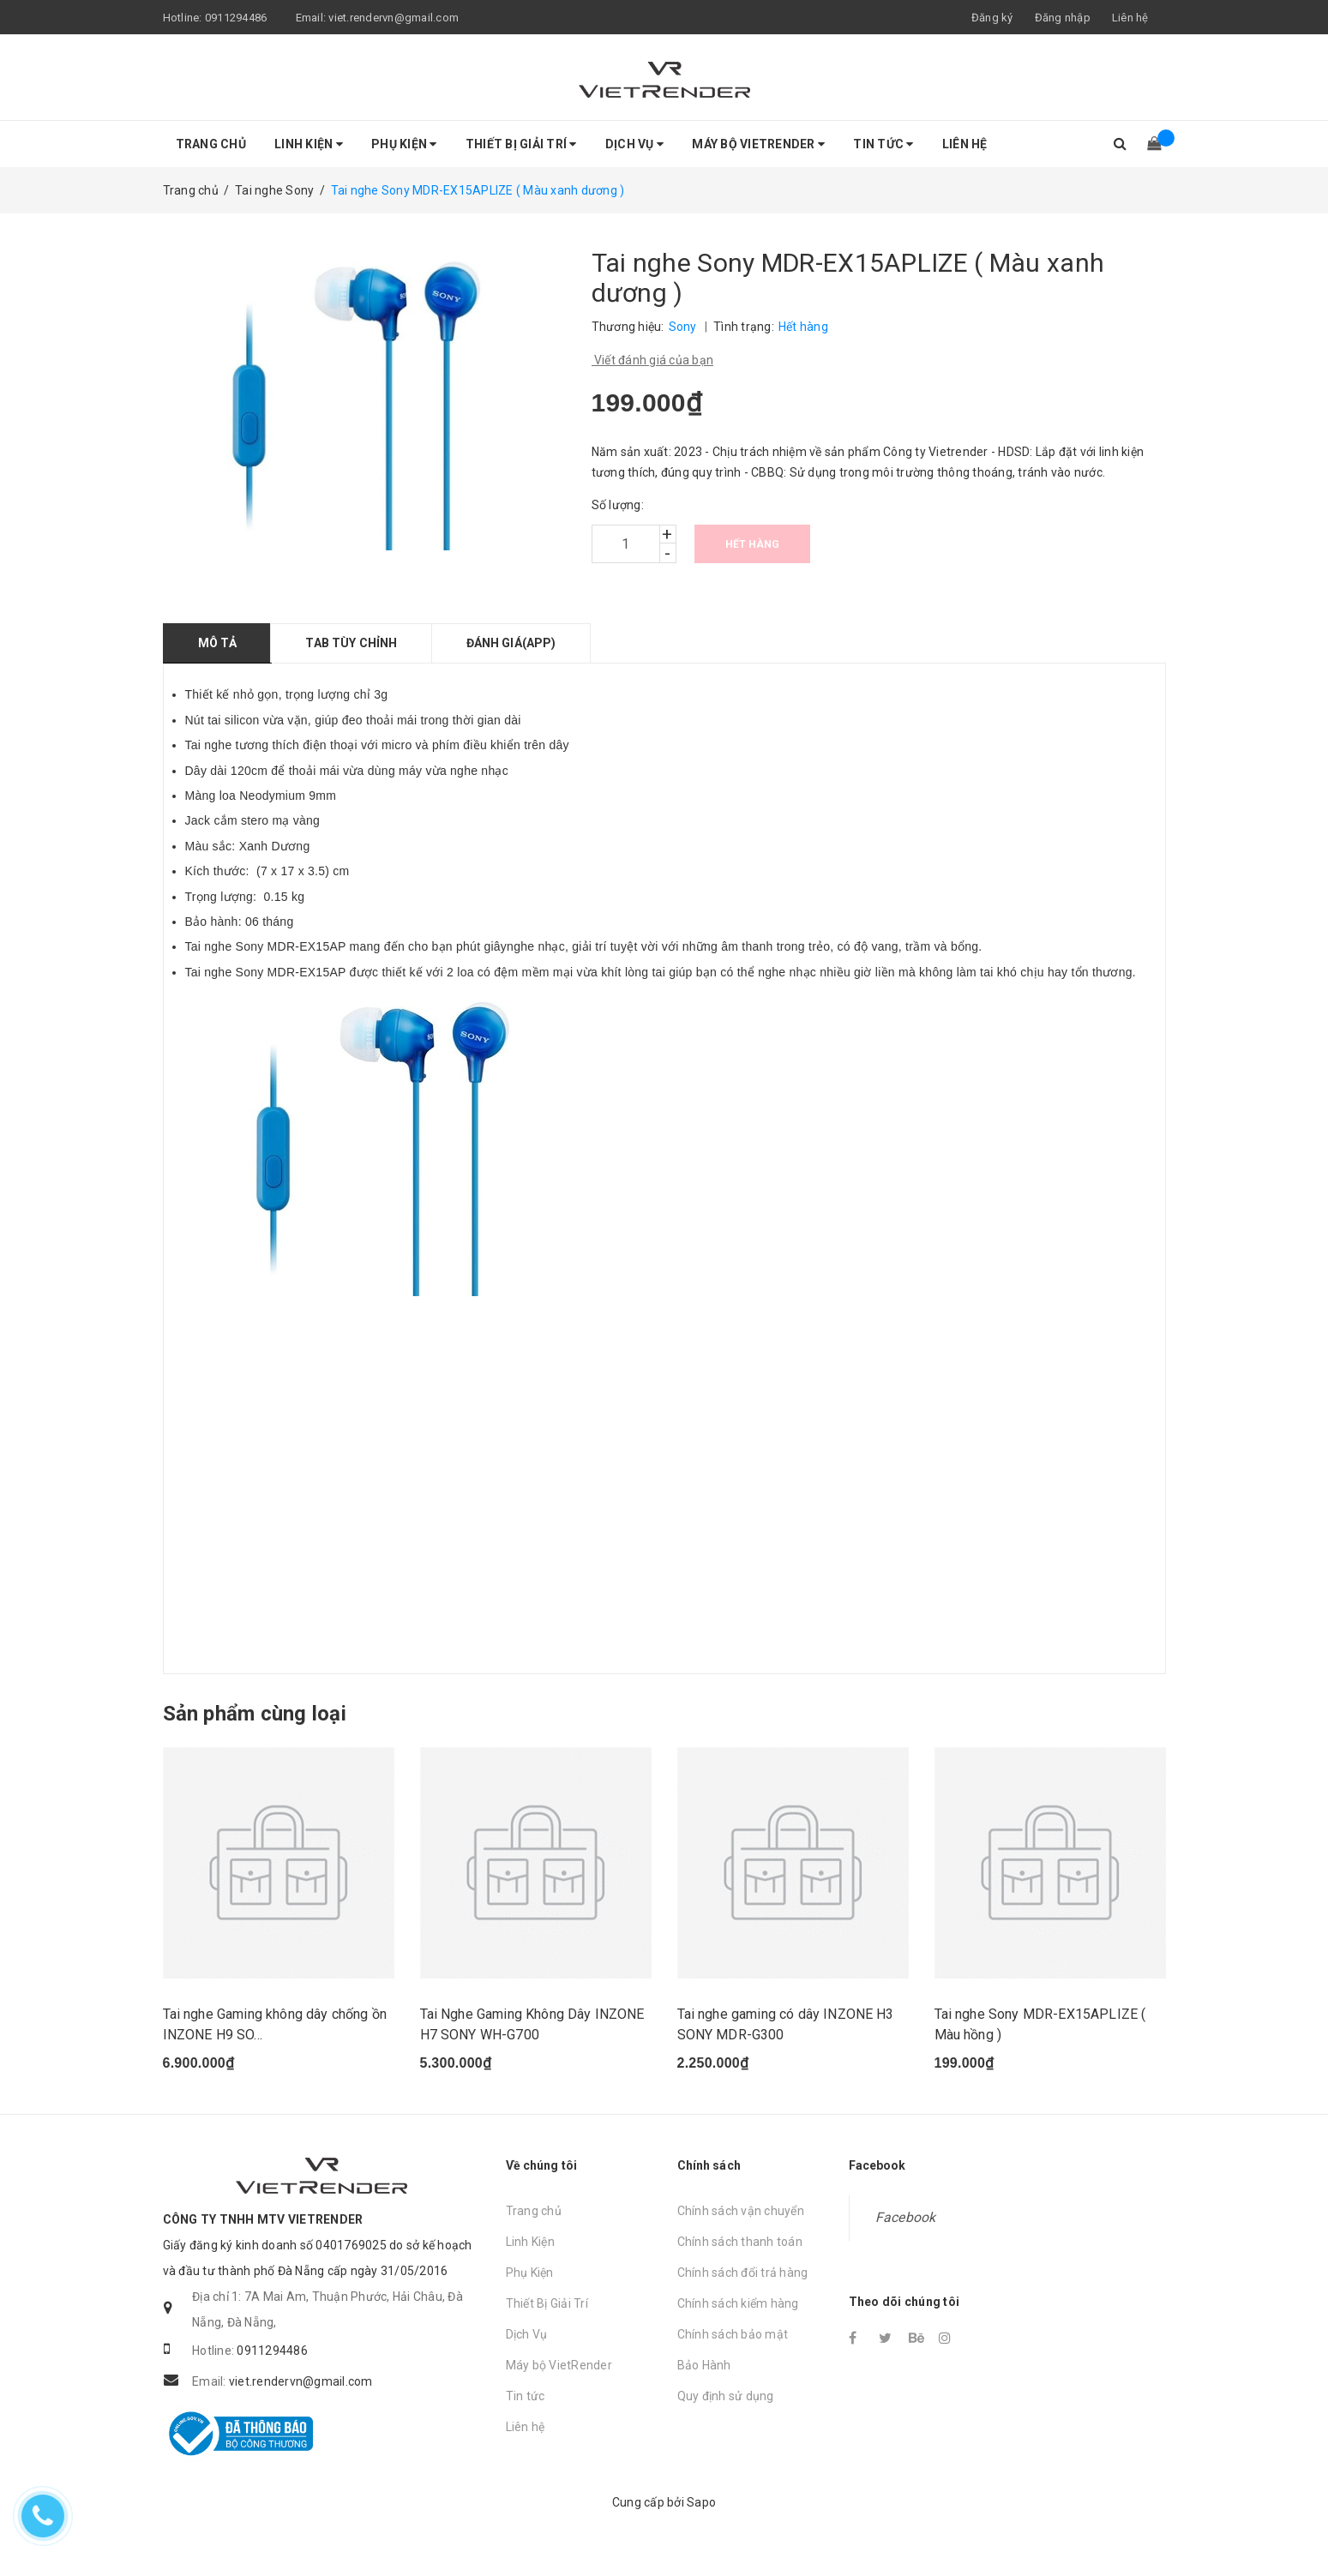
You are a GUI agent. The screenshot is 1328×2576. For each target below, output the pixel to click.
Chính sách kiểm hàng (738, 2320)
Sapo (701, 2518)
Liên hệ (1130, 17)
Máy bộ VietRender (758, 144)
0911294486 (236, 17)
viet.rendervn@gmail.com (393, 17)
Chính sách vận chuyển (740, 2227)
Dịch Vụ (634, 144)
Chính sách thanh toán (739, 2258)
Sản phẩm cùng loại (254, 1714)
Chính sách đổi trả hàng (742, 2289)
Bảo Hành (704, 2381)
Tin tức (883, 144)
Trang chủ (211, 144)
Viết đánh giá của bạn (653, 360)
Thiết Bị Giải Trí (521, 144)
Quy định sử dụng (725, 2412)
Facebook (905, 2233)
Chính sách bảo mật (733, 2350)
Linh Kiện (308, 144)
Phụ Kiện (404, 144)
